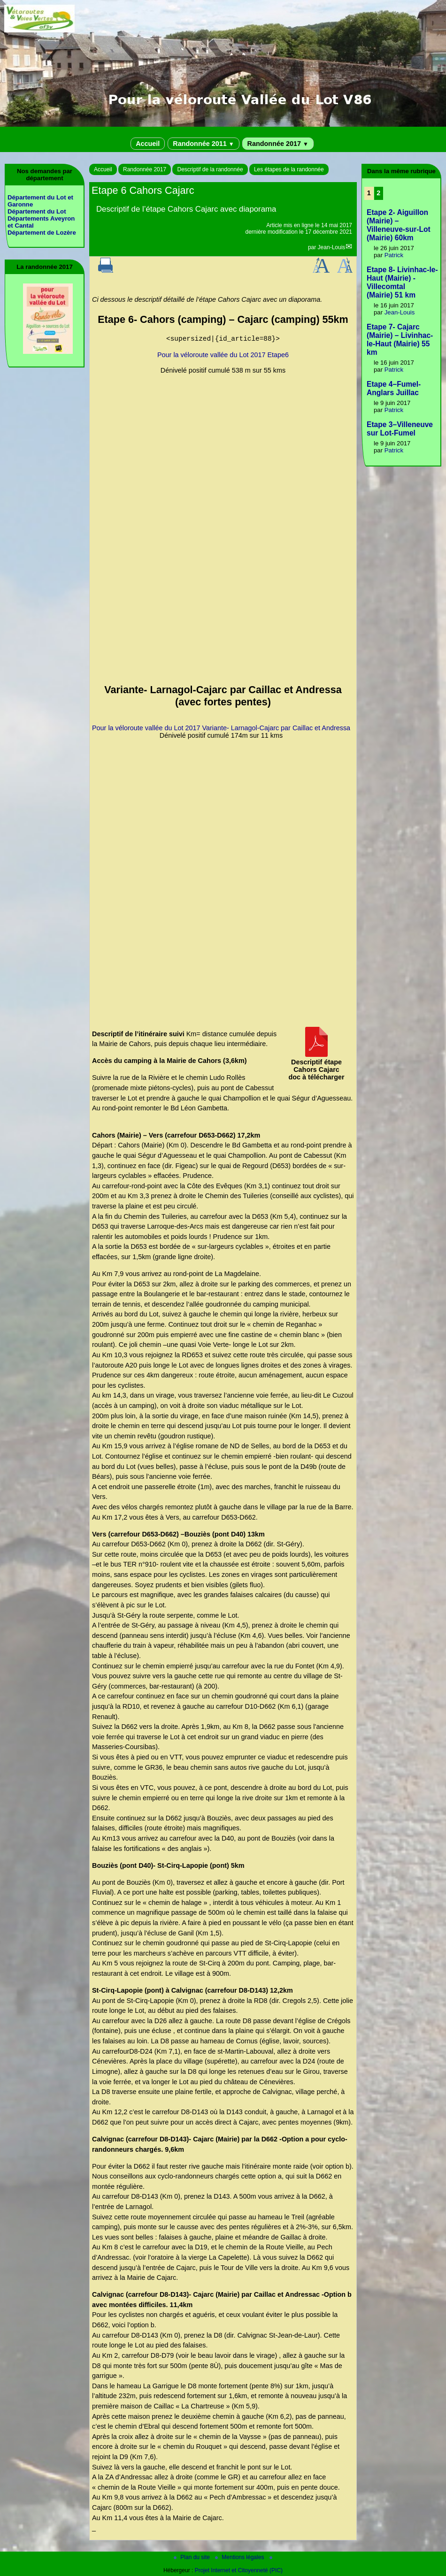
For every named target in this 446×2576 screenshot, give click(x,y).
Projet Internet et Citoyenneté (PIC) (239, 2570)
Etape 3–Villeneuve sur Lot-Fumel (400, 428)
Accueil (148, 143)
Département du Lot (37, 211)
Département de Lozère (42, 232)
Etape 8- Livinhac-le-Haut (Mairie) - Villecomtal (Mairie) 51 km (402, 282)
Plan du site (192, 2557)
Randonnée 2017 (277, 143)
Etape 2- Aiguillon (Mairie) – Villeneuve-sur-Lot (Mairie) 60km (399, 225)
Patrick (393, 255)
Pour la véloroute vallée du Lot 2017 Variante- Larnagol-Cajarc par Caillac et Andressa (221, 728)
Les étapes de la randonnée (289, 169)
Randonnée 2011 (203, 143)
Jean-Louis (332, 247)
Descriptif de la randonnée (210, 169)
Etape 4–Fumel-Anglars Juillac (394, 388)
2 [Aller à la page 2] (378, 193)
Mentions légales (240, 2557)
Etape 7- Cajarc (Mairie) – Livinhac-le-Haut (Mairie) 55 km (400, 339)
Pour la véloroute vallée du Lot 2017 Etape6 (223, 355)
